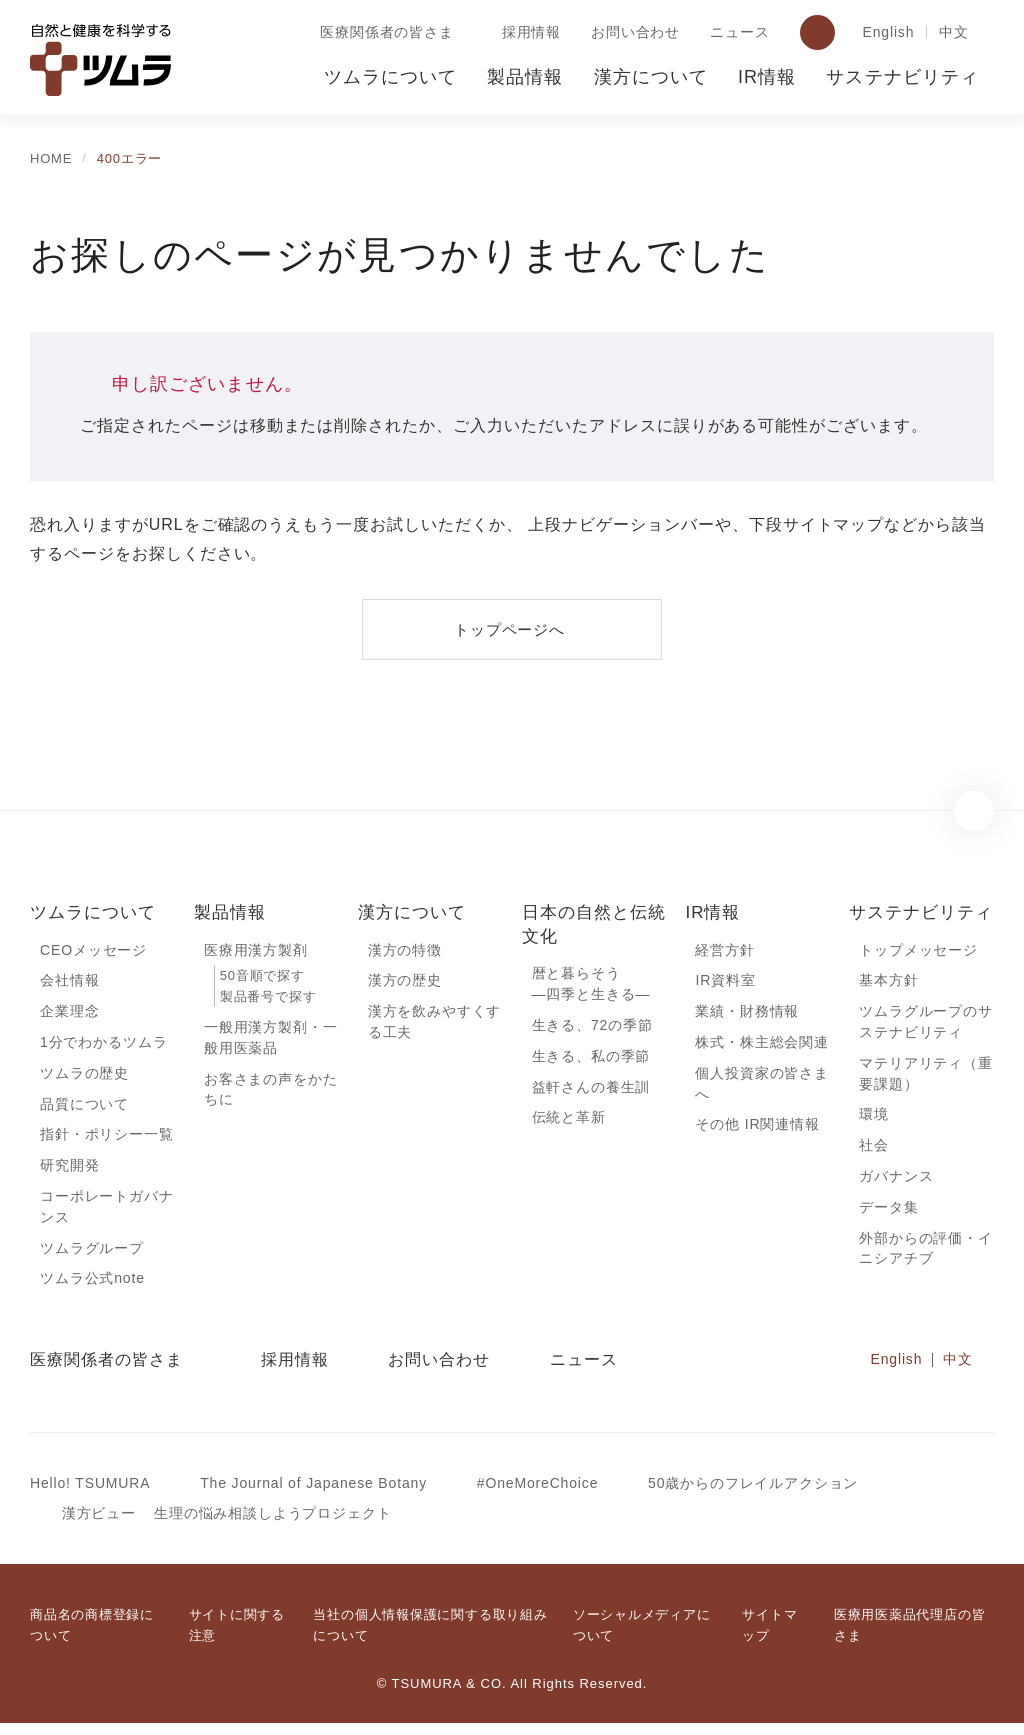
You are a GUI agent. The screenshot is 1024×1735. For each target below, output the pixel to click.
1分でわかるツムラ (103, 1045)
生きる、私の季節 (591, 1059)
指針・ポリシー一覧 (107, 1140)
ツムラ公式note (94, 1288)
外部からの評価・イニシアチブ (926, 1258)
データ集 (888, 1215)
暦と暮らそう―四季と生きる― (591, 985)
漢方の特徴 (405, 951)
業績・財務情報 (747, 1014)
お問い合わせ (631, 33)
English (885, 33)
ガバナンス (896, 1183)
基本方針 (888, 982)
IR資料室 (725, 982)
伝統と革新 (569, 1122)
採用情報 (527, 33)
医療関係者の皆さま (383, 33)
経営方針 (724, 951)
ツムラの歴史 (84, 1077)
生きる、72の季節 (593, 1028)
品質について (84, 1109)
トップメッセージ (918, 951)
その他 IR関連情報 (756, 1130)
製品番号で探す (268, 998)
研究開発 (69, 1172)
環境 (874, 1120)
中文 (954, 33)
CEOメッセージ (92, 951)
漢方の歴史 (405, 982)
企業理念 (69, 1014)
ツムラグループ (91, 1257)
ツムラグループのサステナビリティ (925, 1025)
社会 (874, 1152)
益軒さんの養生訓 (591, 1091)
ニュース (735, 33)
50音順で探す (262, 977)
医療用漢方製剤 (256, 951)
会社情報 (69, 982)
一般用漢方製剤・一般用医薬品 (271, 1041)
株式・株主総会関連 (762, 1045)
